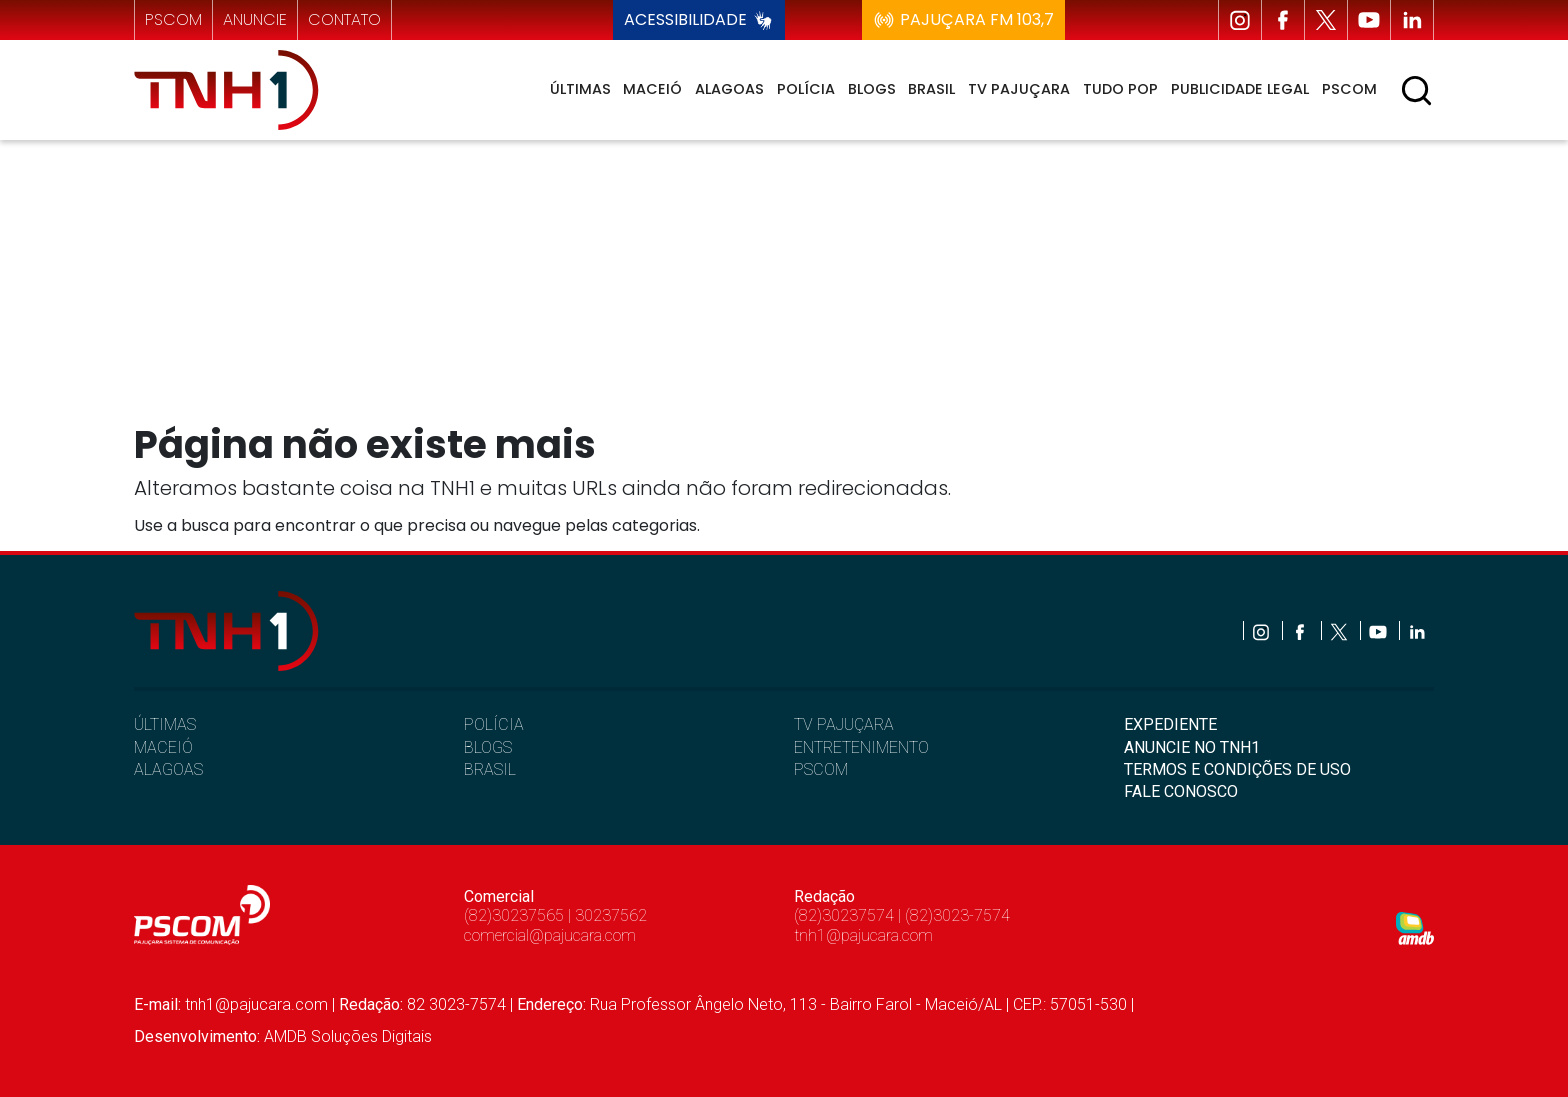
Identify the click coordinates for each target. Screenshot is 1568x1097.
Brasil (931, 89)
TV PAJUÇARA (844, 724)
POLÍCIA (494, 724)
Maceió (652, 89)
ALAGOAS (168, 769)
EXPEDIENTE (1170, 724)
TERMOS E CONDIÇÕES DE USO (1237, 769)
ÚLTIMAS (165, 724)
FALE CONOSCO (1181, 791)
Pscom (1349, 89)
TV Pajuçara (1019, 89)
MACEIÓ (163, 747)
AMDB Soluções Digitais (348, 1036)
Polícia (806, 89)
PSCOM (821, 769)
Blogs (872, 89)
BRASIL (490, 769)
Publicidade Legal (1240, 89)
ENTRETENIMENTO (861, 747)
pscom (173, 19)
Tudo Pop (1120, 89)
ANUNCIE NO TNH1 (1192, 747)
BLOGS (488, 747)
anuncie (255, 19)
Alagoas (729, 89)
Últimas (580, 89)
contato (344, 19)
